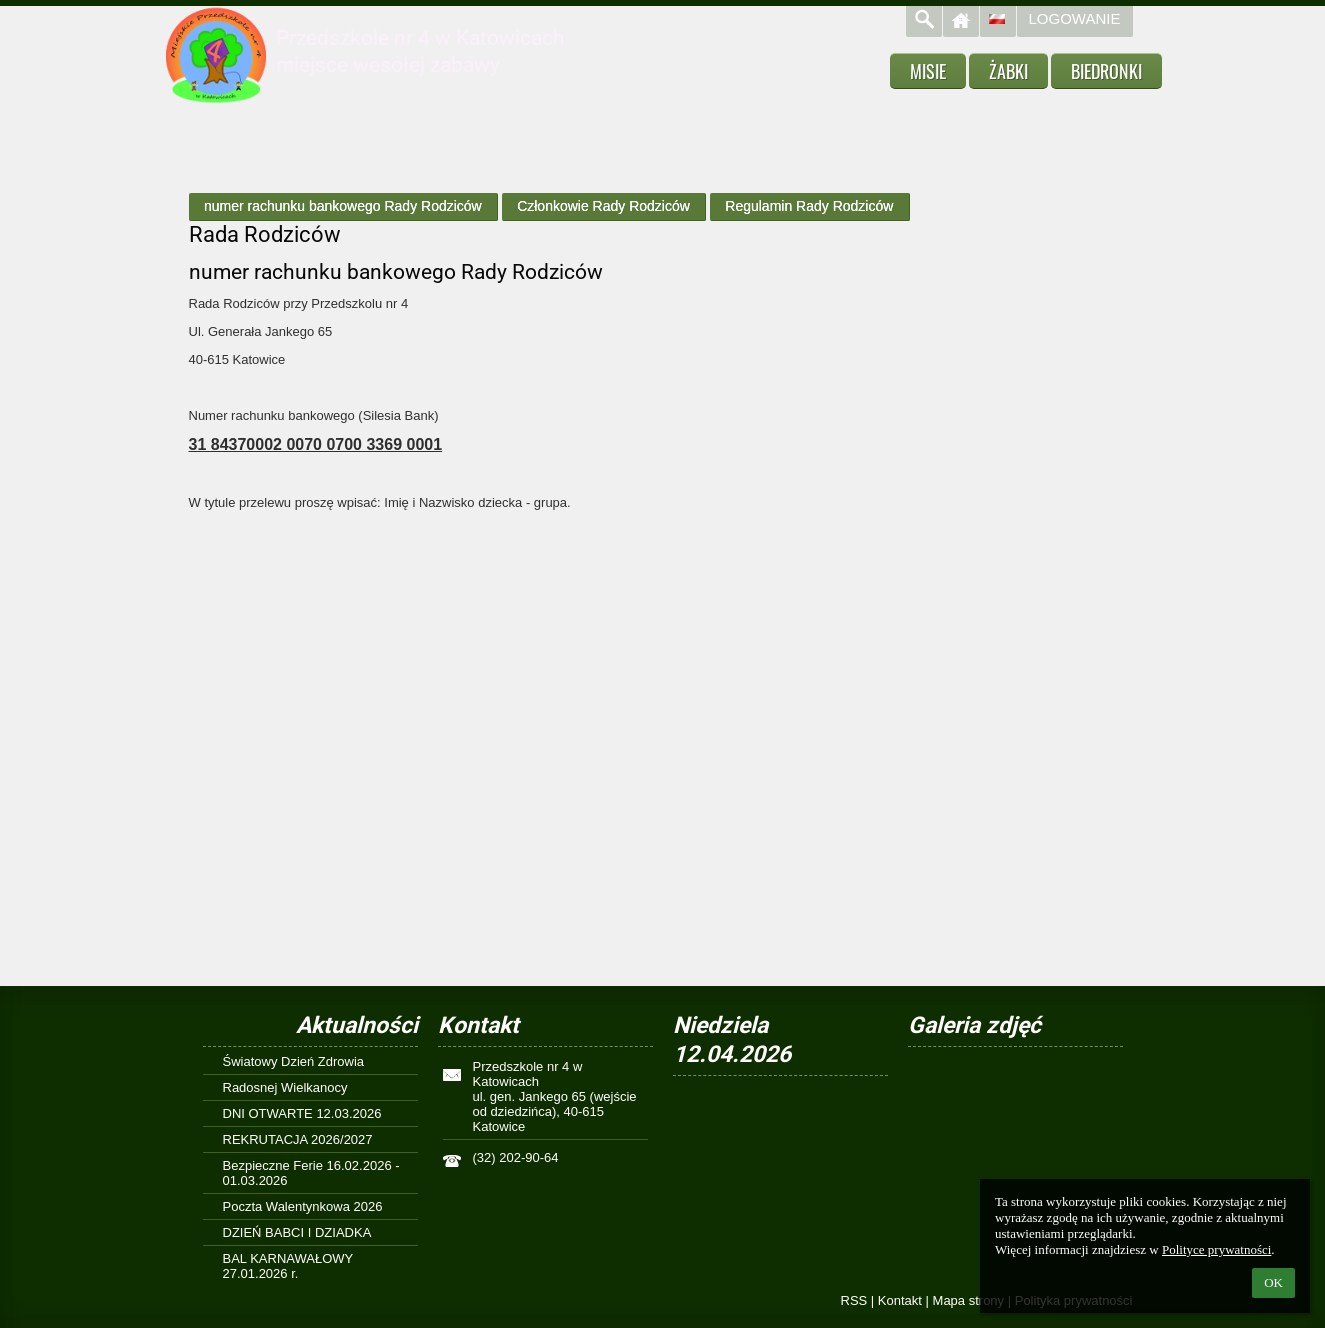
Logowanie (1075, 18)
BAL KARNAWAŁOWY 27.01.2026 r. (288, 1266)
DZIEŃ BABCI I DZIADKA (297, 1232)
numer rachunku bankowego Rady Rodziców (343, 206)
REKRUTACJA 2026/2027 (298, 1139)
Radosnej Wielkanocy (285, 1087)
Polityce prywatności (1216, 1249)
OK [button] (1273, 1282)
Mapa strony (969, 1300)
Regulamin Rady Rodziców (809, 206)
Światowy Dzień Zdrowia (294, 1061)
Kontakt (900, 1300)
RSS (854, 1300)
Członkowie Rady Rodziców (603, 206)
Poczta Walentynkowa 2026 (303, 1206)
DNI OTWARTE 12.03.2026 (302, 1113)
